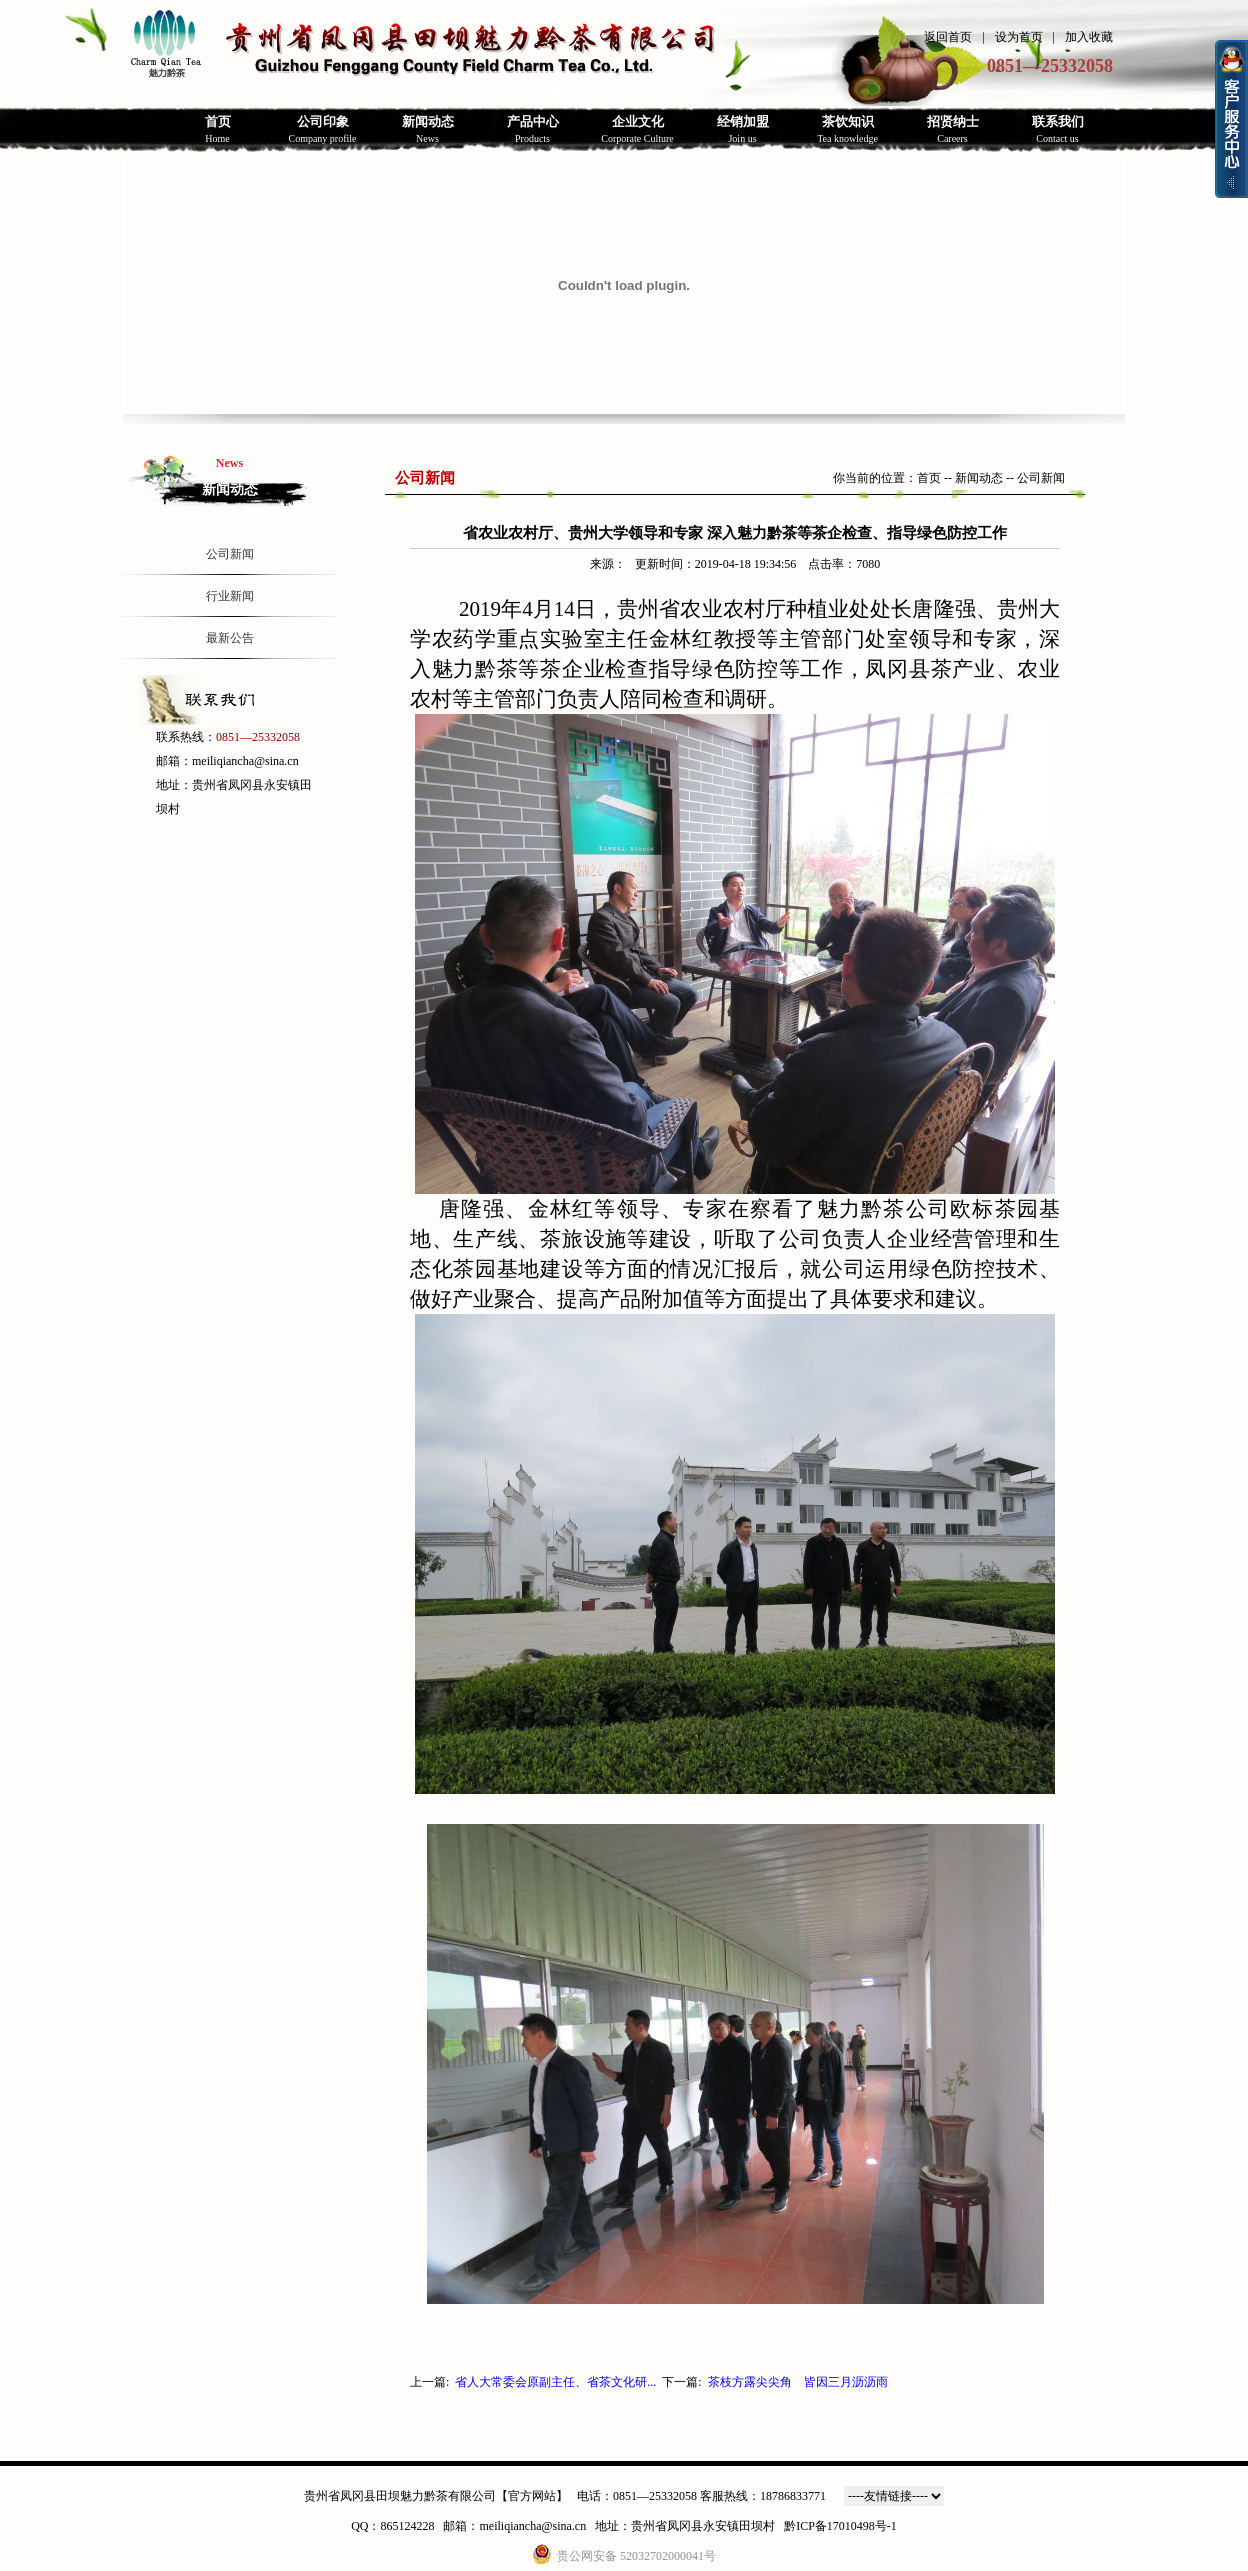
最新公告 (230, 638)
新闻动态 (979, 478)
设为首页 (1019, 37)
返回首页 (948, 37)
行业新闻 (230, 596)
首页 (929, 478)
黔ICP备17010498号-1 (840, 2526)
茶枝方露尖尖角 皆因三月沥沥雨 (798, 2382)
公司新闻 (230, 554)
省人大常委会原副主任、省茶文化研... (555, 2382)
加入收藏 (1089, 37)
